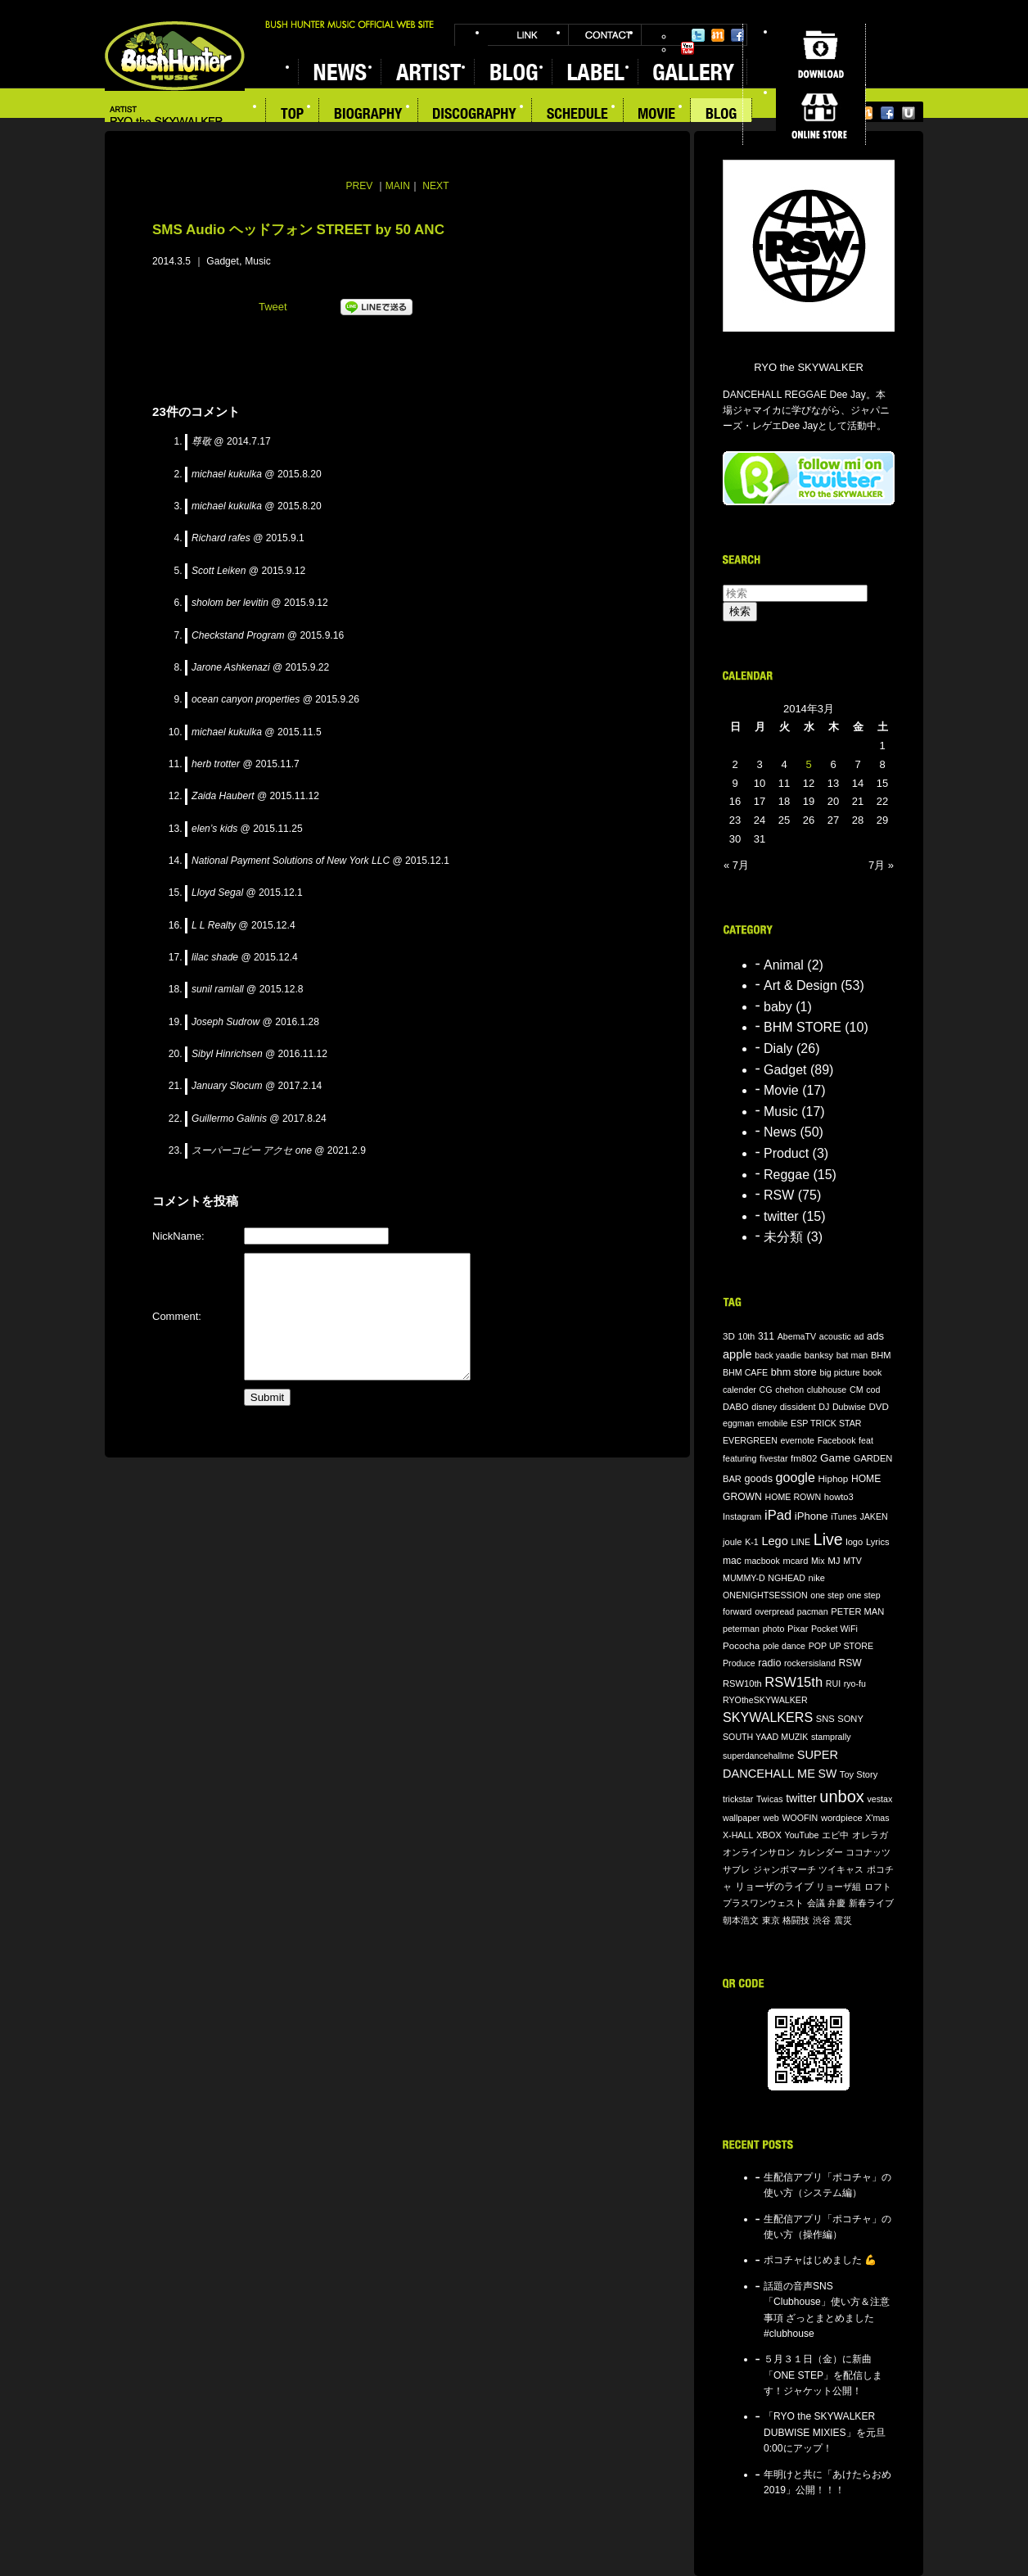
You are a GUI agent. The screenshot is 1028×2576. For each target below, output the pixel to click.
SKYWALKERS (768, 1717)
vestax (879, 1799)
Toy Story (858, 1774)
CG (766, 1389)
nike (817, 1578)
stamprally (831, 1737)
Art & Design (800, 985)
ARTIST (427, 71)
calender (739, 1389)
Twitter (698, 35)
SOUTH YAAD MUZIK (765, 1737)
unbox (841, 1796)
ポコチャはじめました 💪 (820, 2260)
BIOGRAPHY (368, 115)
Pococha (741, 1645)
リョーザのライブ (774, 1886)
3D (729, 1336)
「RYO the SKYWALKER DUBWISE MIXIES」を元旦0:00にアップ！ (825, 2432)
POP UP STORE (841, 1646)
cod (873, 1389)
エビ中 (835, 1835)
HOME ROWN (792, 1497)
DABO (736, 1407)
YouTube (687, 48)
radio (769, 1663)
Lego (774, 1541)
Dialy (778, 1048)
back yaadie (778, 1355)
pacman (812, 1611)
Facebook (737, 35)
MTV (852, 1561)
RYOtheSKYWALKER (765, 1700)
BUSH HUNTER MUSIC (175, 56)
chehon (789, 1389)
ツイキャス (840, 1869)
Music (258, 261)
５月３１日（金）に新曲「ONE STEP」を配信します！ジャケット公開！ (823, 2375)
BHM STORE (802, 1027)
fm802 (804, 1458)
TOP (292, 115)
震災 (843, 1920)
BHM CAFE (745, 1372)
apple (737, 1354)
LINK (528, 35)
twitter (781, 1216)
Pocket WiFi (834, 1629)
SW (827, 1773)
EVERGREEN (750, 1440)
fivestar (773, 1458)
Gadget (222, 261)
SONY (850, 1719)
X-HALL (738, 1835)
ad (858, 1336)
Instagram (742, 1516)
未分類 (783, 1237)
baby (778, 1007)
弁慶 (836, 1903)
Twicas (769, 1799)
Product (786, 1153)
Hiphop (833, 1478)
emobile (772, 1423)
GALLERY (692, 71)
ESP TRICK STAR (826, 1423)
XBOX (769, 1835)
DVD (878, 1406)
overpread (774, 1611)
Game (835, 1458)
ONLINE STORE (820, 114)
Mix (818, 1561)
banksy (819, 1355)
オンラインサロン (759, 1852)
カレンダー (820, 1852)
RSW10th (742, 1683)
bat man (852, 1355)
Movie (781, 1090)
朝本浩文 (741, 1920)
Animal (784, 965)
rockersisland (810, 1663)
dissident (798, 1407)
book (872, 1372)
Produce (739, 1663)
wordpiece (842, 1818)
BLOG (513, 71)
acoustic (835, 1336)
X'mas (877, 1818)
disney (764, 1407)
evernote (797, 1440)
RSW (779, 1195)
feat (866, 1440)
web (771, 1818)
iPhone (811, 1516)
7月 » (881, 865)
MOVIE (657, 115)
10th (746, 1336)
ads (875, 1336)
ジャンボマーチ (784, 1869)
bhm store (794, 1372)
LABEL (595, 71)
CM (856, 1389)
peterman (741, 1629)
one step (827, 1595)
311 (766, 1336)
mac (732, 1560)
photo (774, 1629)
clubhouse (827, 1389)
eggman (739, 1423)
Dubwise (849, 1407)
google (795, 1477)
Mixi (717, 35)
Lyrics (878, 1542)
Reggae (786, 1175)
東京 (771, 1920)
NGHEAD (786, 1578)
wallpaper (741, 1818)
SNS (825, 1719)
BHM (881, 1355)
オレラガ (870, 1835)
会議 (816, 1903)
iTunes (844, 1516)
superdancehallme (758, 1755)
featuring (739, 1458)
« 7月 (736, 865)
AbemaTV (797, 1336)
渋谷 (822, 1920)
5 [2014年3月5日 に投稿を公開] (808, 764)
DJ (823, 1407)
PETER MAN (857, 1611)
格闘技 (795, 1920)
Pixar (797, 1629)
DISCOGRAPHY (475, 115)
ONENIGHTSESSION (765, 1595)
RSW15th (793, 1682)
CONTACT (605, 35)
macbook (762, 1561)
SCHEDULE (578, 115)
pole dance (784, 1646)
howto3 (839, 1497)
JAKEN (873, 1516)
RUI (833, 1683)
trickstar (738, 1799)
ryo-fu (855, 1683)
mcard (795, 1561)
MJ (834, 1560)
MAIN (398, 186)
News (780, 1132)
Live (828, 1539)
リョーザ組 (838, 1886)
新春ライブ (871, 1903)
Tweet (273, 307)
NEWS (339, 71)
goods (759, 1479)
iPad (777, 1515)
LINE (800, 1542)
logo (854, 1542)
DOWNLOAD (820, 54)
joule (732, 1542)
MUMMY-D (744, 1578)
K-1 (752, 1542)
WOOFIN (800, 1818)
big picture (839, 1372)
